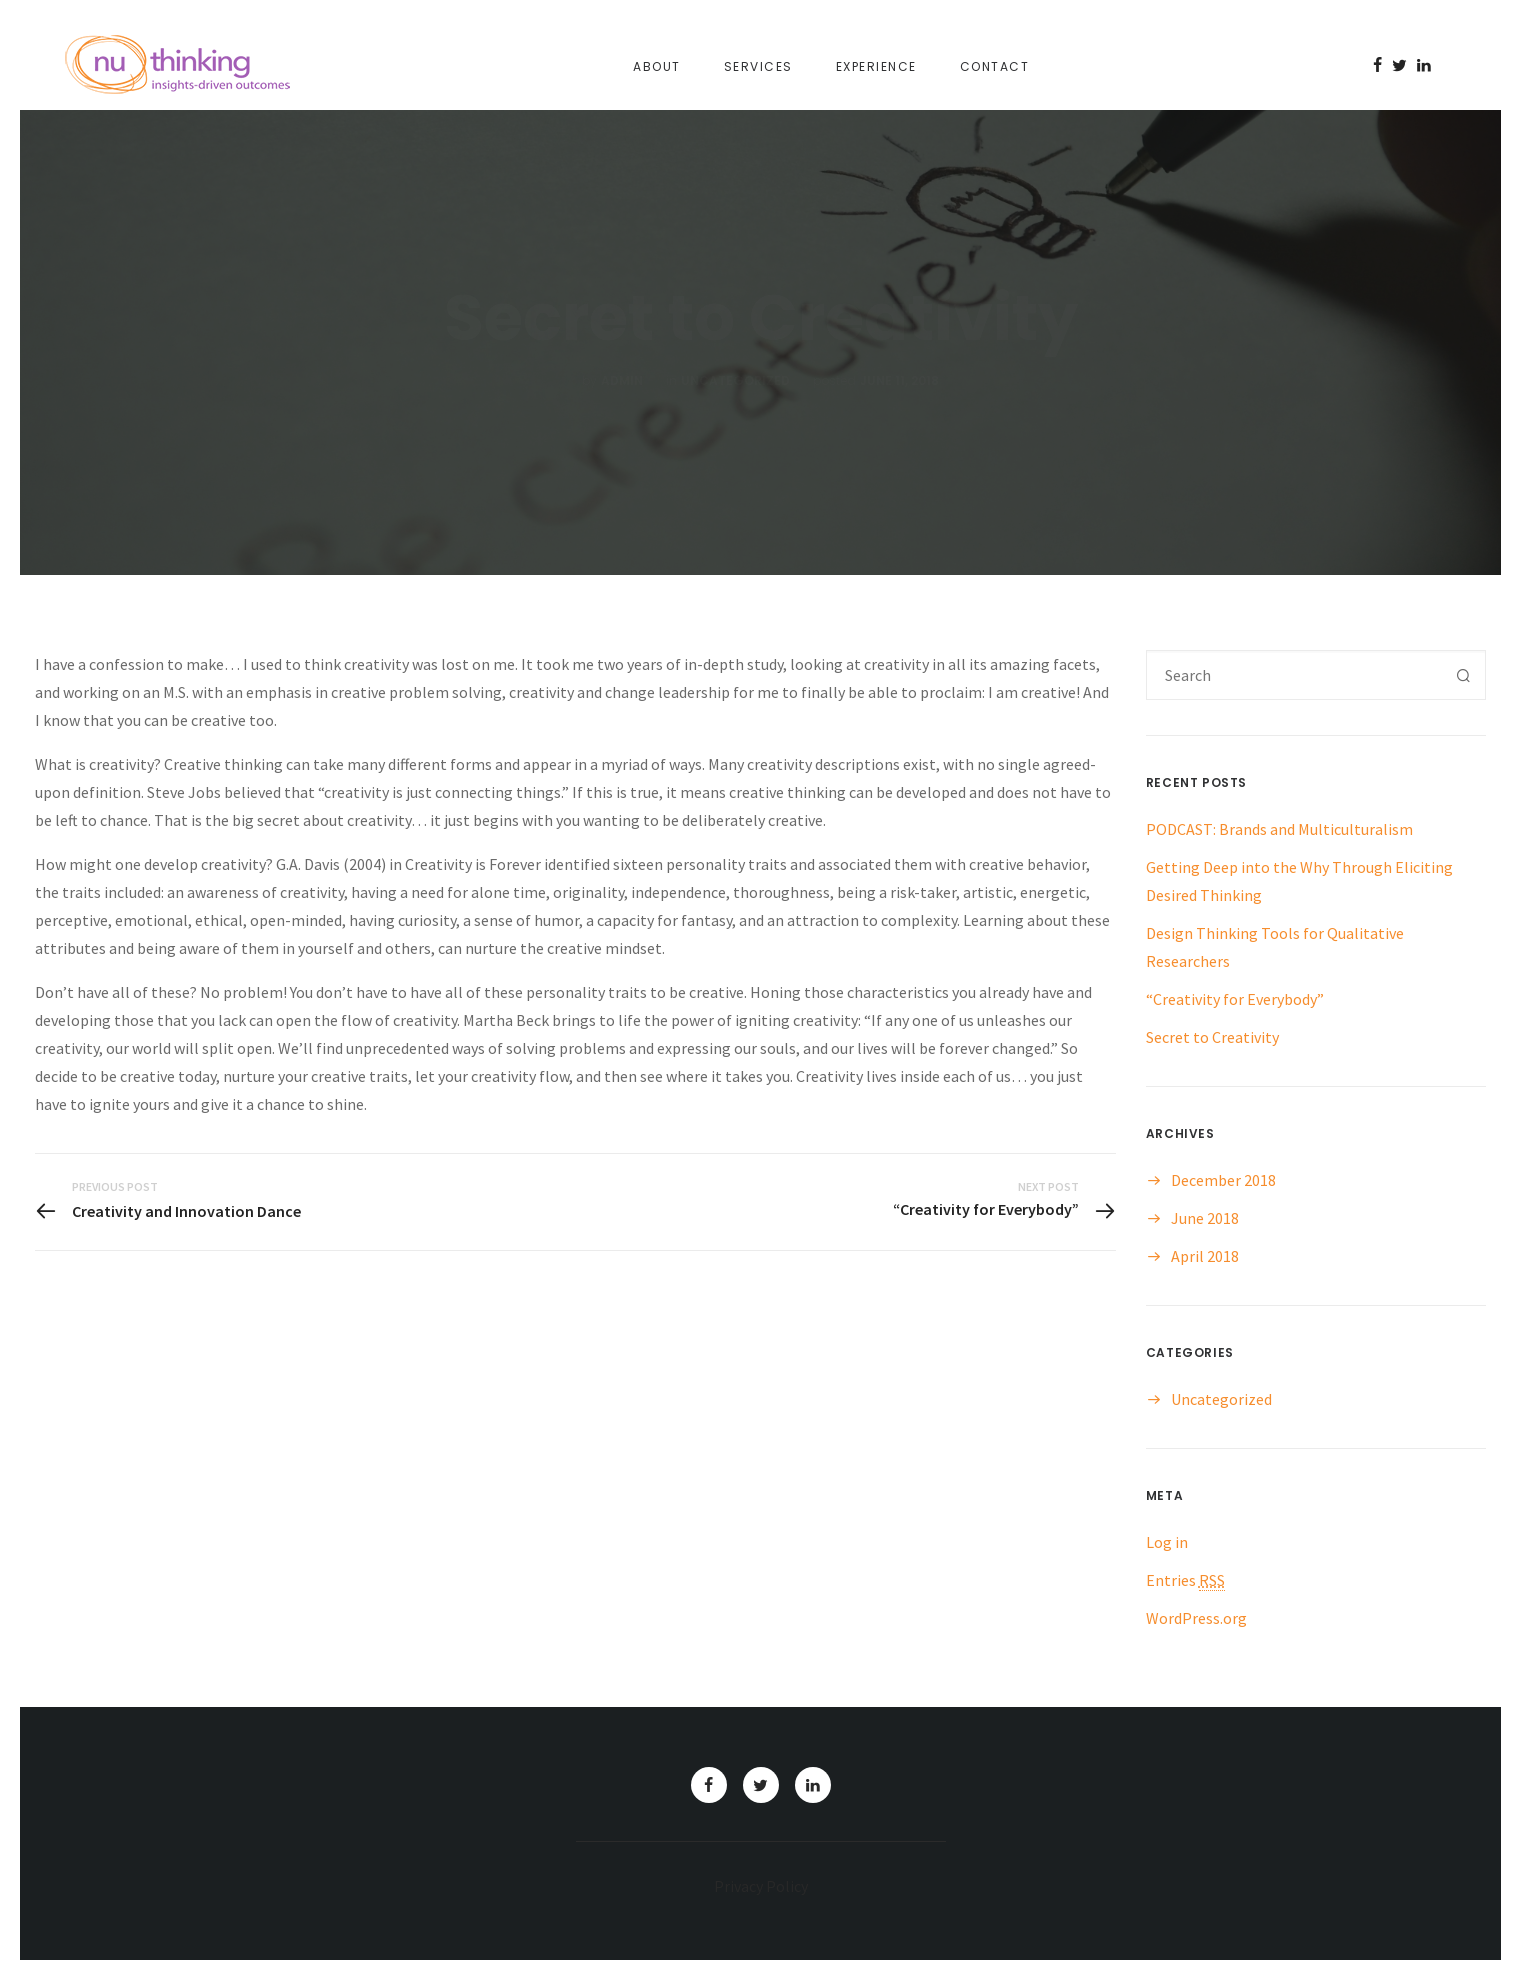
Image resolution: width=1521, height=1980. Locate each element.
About (657, 66)
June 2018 (1205, 1218)
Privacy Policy (761, 1886)
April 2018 (1205, 1256)
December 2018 (1223, 1180)
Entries (1185, 1580)
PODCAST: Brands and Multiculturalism (1279, 829)
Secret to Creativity (1212, 1037)
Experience (876, 66)
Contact (995, 66)
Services (758, 66)
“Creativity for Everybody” (1235, 999)
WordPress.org (1196, 1618)
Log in (1167, 1542)
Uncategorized (1221, 1399)
